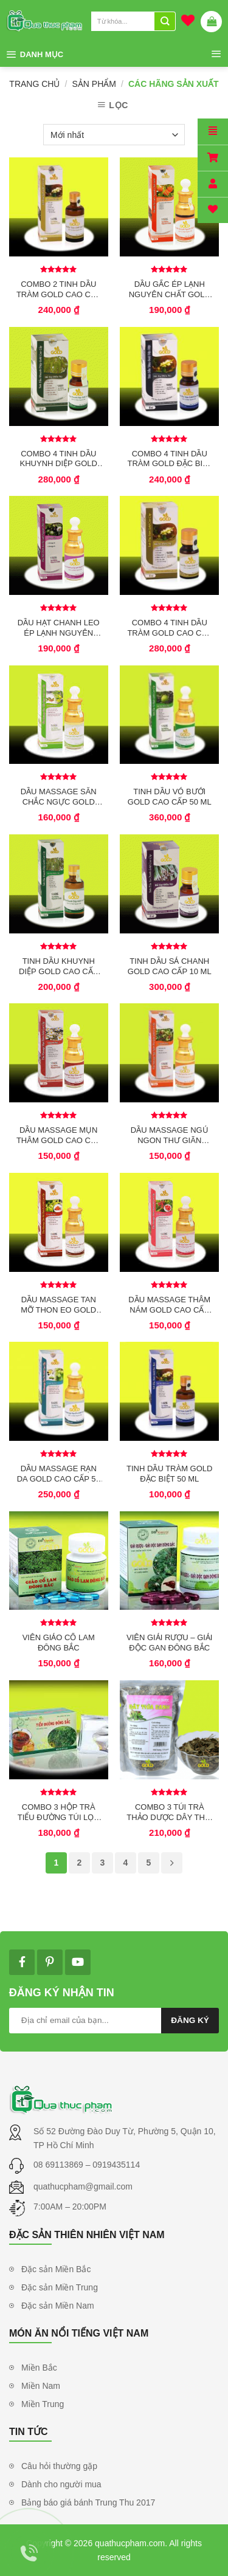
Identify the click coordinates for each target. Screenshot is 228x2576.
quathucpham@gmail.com (83, 2186)
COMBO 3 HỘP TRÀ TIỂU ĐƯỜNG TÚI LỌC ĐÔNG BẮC (59, 1812)
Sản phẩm (94, 84)
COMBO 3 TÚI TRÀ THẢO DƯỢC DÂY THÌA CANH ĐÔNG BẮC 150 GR (169, 1812)
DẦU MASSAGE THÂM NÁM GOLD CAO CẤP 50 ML (169, 1304)
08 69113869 (59, 2164)
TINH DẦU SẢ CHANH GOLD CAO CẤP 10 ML (170, 966)
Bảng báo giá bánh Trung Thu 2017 (88, 2502)
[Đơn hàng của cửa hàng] (113, 134)
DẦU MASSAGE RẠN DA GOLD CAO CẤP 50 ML (58, 1473)
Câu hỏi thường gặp (59, 2466)
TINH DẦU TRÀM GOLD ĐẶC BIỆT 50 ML (169, 1473)
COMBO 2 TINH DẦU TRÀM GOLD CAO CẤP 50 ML (58, 289)
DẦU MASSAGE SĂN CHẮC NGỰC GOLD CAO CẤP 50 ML (59, 796)
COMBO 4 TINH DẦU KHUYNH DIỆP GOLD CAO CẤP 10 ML (58, 459)
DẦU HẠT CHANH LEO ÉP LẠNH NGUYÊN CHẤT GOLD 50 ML (59, 627)
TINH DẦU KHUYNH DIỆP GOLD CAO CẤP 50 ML (58, 966)
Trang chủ (34, 84)
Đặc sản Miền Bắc (56, 2269)
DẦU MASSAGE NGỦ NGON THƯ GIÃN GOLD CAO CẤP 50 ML (170, 1135)
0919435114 (116, 2164)
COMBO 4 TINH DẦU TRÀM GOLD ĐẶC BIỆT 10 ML (169, 459)
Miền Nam (40, 2386)
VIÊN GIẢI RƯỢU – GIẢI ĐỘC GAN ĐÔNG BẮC (169, 1642)
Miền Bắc (39, 2367)
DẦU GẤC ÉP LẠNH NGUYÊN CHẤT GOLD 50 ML (169, 289)
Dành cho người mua (61, 2484)
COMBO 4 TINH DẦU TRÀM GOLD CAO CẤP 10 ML (169, 627)
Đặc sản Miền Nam (57, 2305)
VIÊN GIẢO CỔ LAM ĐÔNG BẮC (58, 1642)
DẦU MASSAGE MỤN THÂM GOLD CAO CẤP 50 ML (58, 1135)
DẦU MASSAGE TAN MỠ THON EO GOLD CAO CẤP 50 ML (58, 1304)
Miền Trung (42, 2404)
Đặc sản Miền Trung (59, 2287)
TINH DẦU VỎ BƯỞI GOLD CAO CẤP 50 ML (170, 796)
